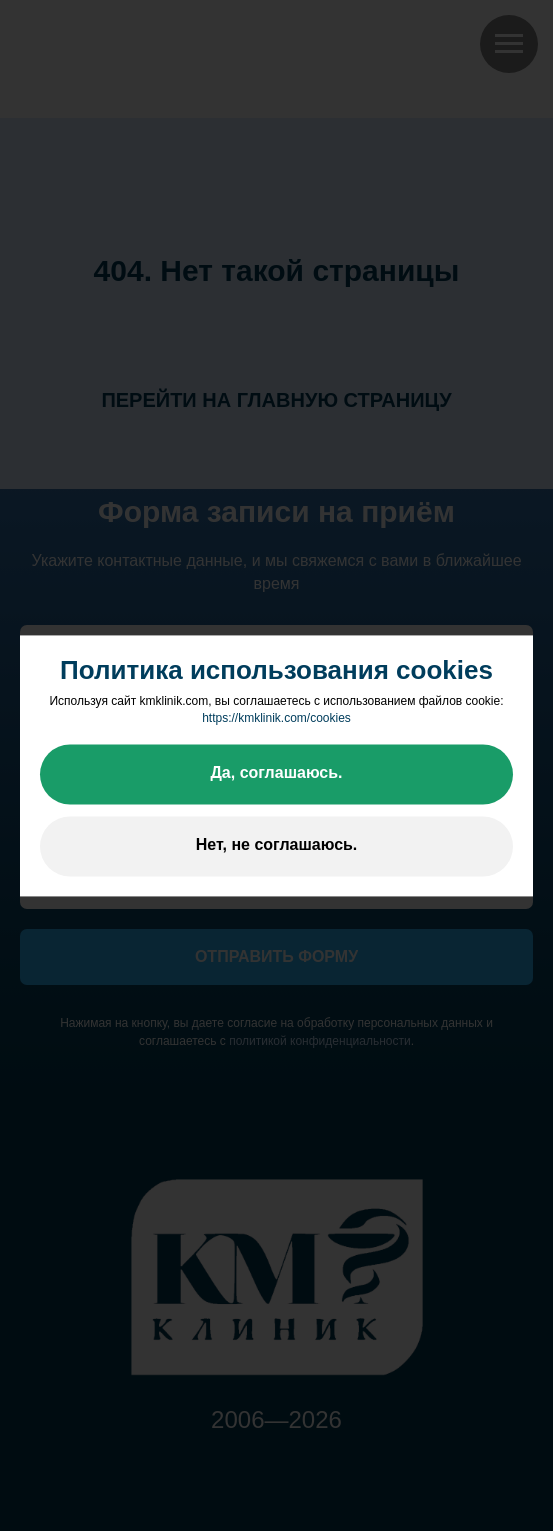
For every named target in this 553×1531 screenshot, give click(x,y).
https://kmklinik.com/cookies (276, 719)
